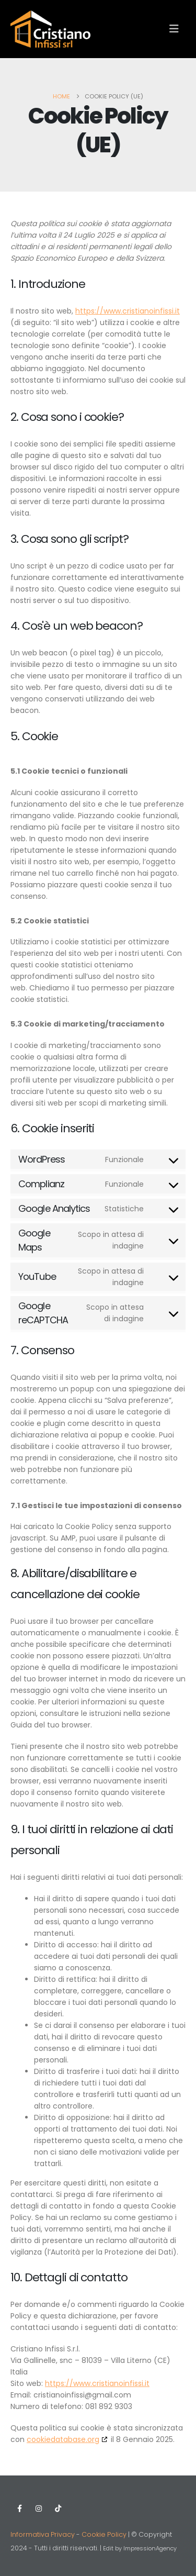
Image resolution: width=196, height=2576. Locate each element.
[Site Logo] (50, 29)
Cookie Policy (104, 2534)
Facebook (19, 2508)
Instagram (39, 2508)
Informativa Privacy (42, 2534)
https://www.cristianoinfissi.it (127, 311)
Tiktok (58, 2508)
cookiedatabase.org (63, 2439)
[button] (174, 29)
